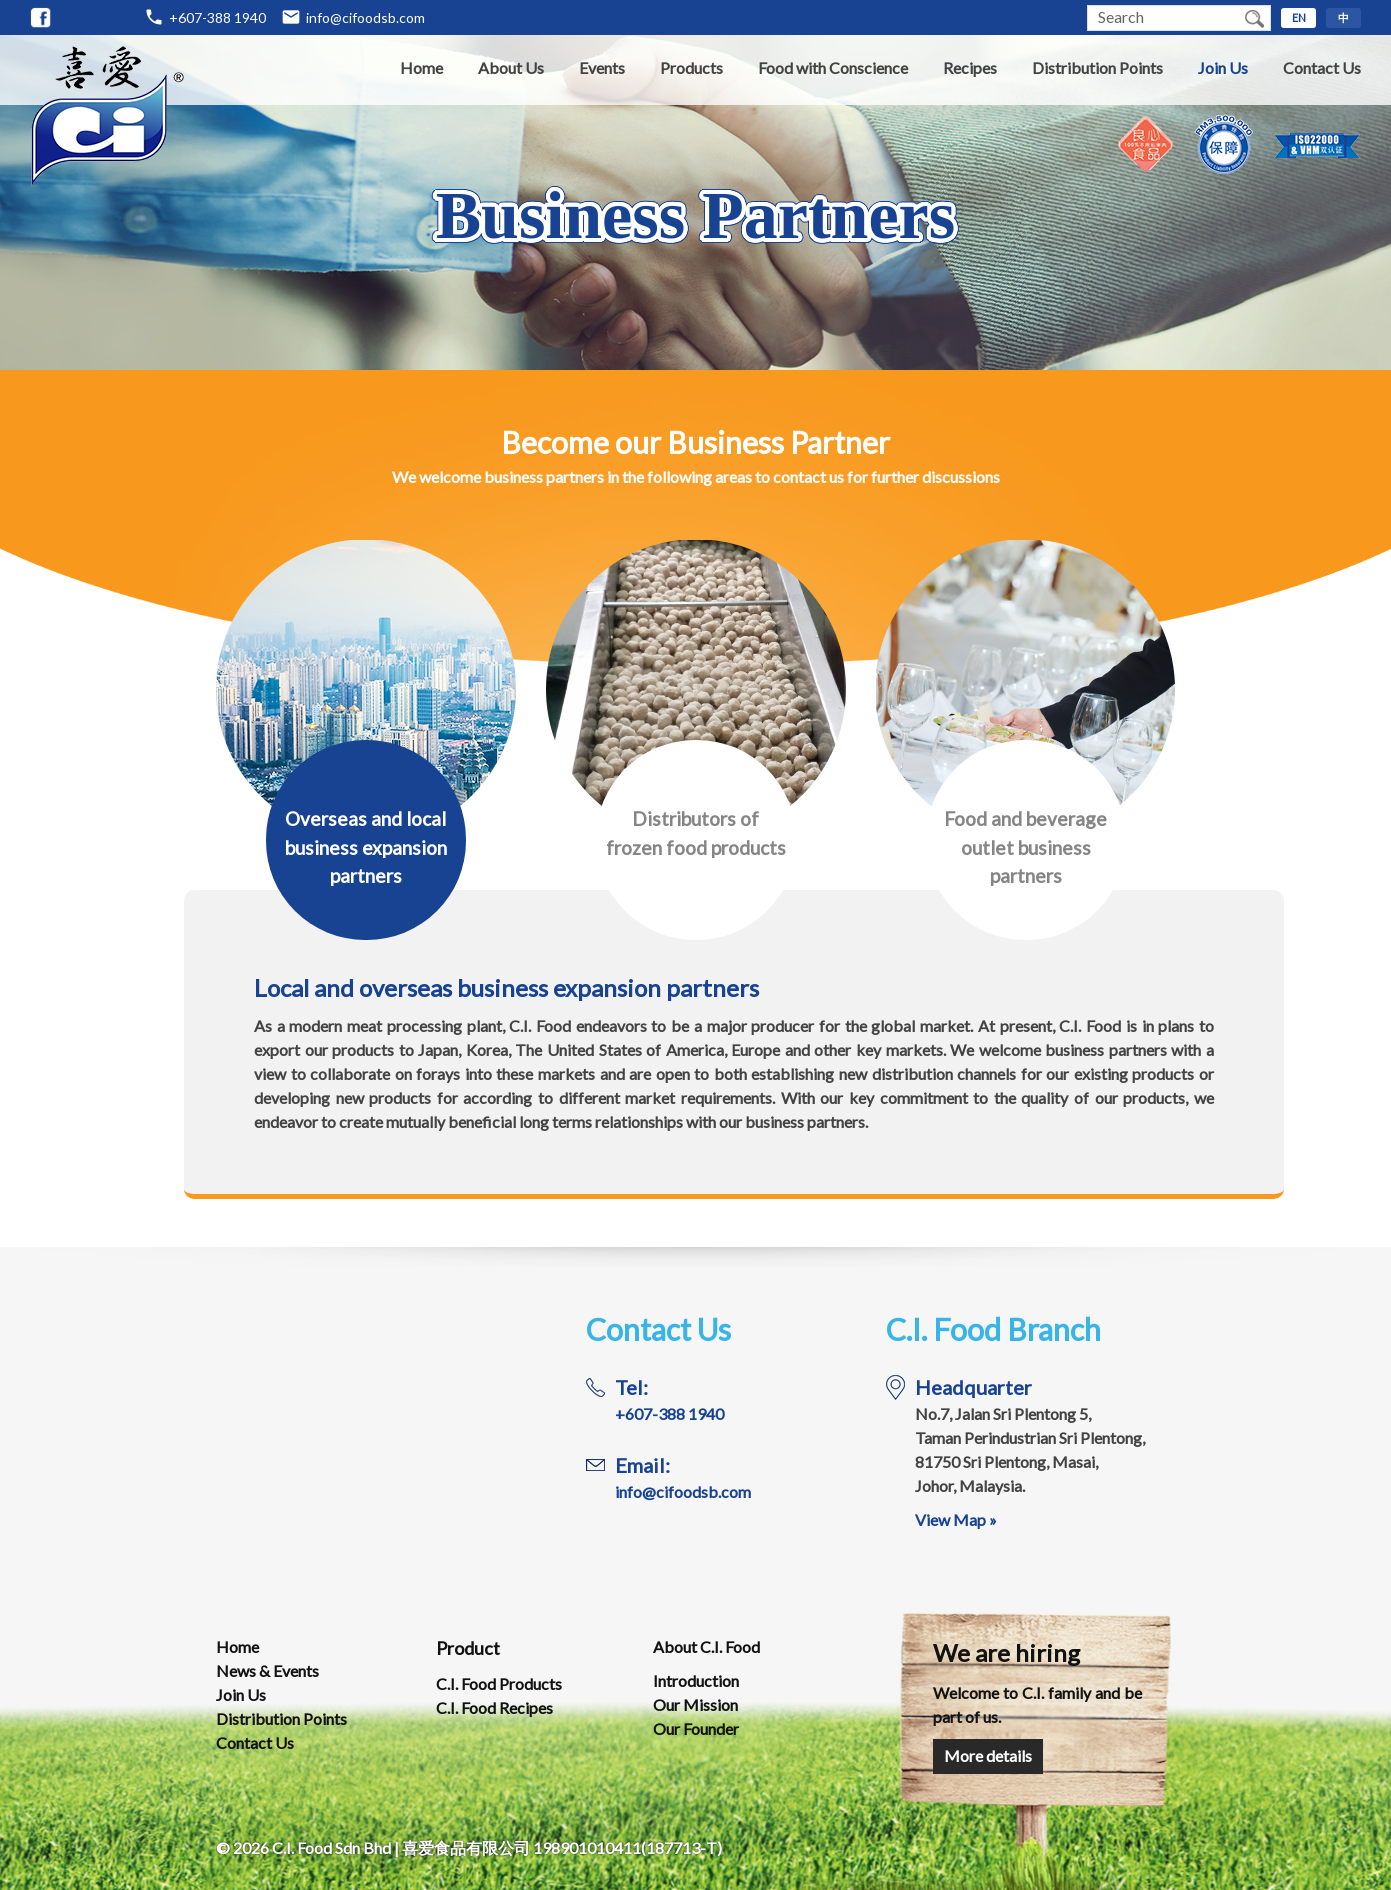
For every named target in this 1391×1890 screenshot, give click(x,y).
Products (691, 67)
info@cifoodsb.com (365, 17)
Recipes (970, 67)
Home (421, 67)
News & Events (267, 1670)
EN (1299, 17)
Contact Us (1322, 67)
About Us (511, 67)
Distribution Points (1097, 67)
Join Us (1223, 67)
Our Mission (695, 1704)
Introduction (696, 1680)
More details (988, 1755)
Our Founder (696, 1728)
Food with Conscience (833, 67)
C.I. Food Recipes (494, 1707)
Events (602, 67)
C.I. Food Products (499, 1683)
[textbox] (1163, 18)
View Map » (956, 1519)
